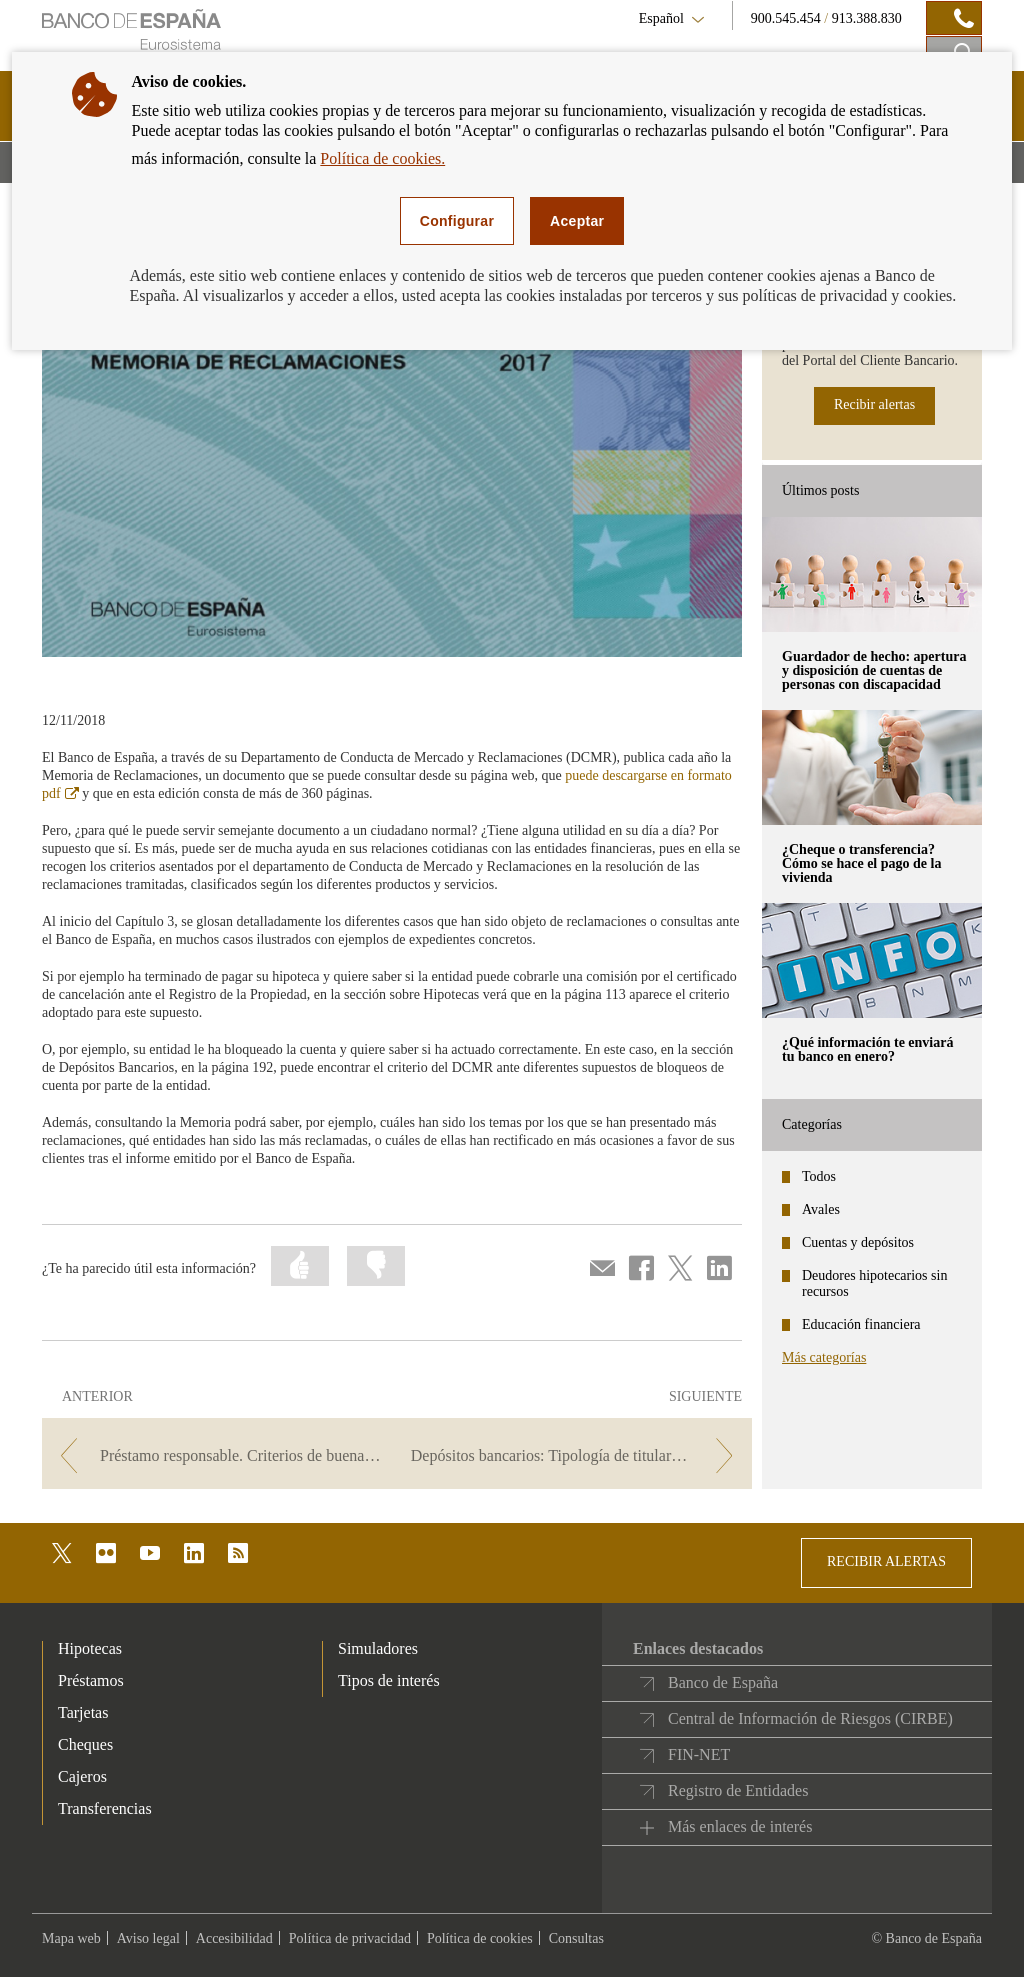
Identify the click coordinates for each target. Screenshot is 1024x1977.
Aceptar (577, 221)
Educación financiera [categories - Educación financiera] (861, 1324)
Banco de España (723, 1682)
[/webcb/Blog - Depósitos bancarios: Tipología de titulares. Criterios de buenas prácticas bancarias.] (576, 1455)
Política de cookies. (382, 158)
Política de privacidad (350, 1938)
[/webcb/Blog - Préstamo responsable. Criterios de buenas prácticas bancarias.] (217, 1455)
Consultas (576, 1938)
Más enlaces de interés (740, 1826)
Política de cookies (480, 1938)
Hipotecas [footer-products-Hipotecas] (90, 1648)
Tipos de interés (389, 1680)
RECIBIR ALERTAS (886, 1561)
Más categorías (824, 1357)
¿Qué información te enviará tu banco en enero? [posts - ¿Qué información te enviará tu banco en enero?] (867, 1049)
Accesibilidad (234, 1938)
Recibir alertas (874, 404)
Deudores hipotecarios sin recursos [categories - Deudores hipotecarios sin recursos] (874, 1283)
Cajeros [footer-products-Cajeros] (82, 1776)
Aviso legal (148, 1938)
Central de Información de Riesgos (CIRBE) (810, 1718)
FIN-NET (699, 1754)
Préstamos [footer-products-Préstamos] (91, 1680)
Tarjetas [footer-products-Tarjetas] (83, 1712)
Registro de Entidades (738, 1790)
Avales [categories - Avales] (821, 1209)
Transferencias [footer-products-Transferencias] (105, 1808)
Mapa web (71, 1938)
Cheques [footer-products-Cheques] (85, 1744)
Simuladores (378, 1648)
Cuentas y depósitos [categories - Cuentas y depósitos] (858, 1242)
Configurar (457, 221)
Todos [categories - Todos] (819, 1176)
